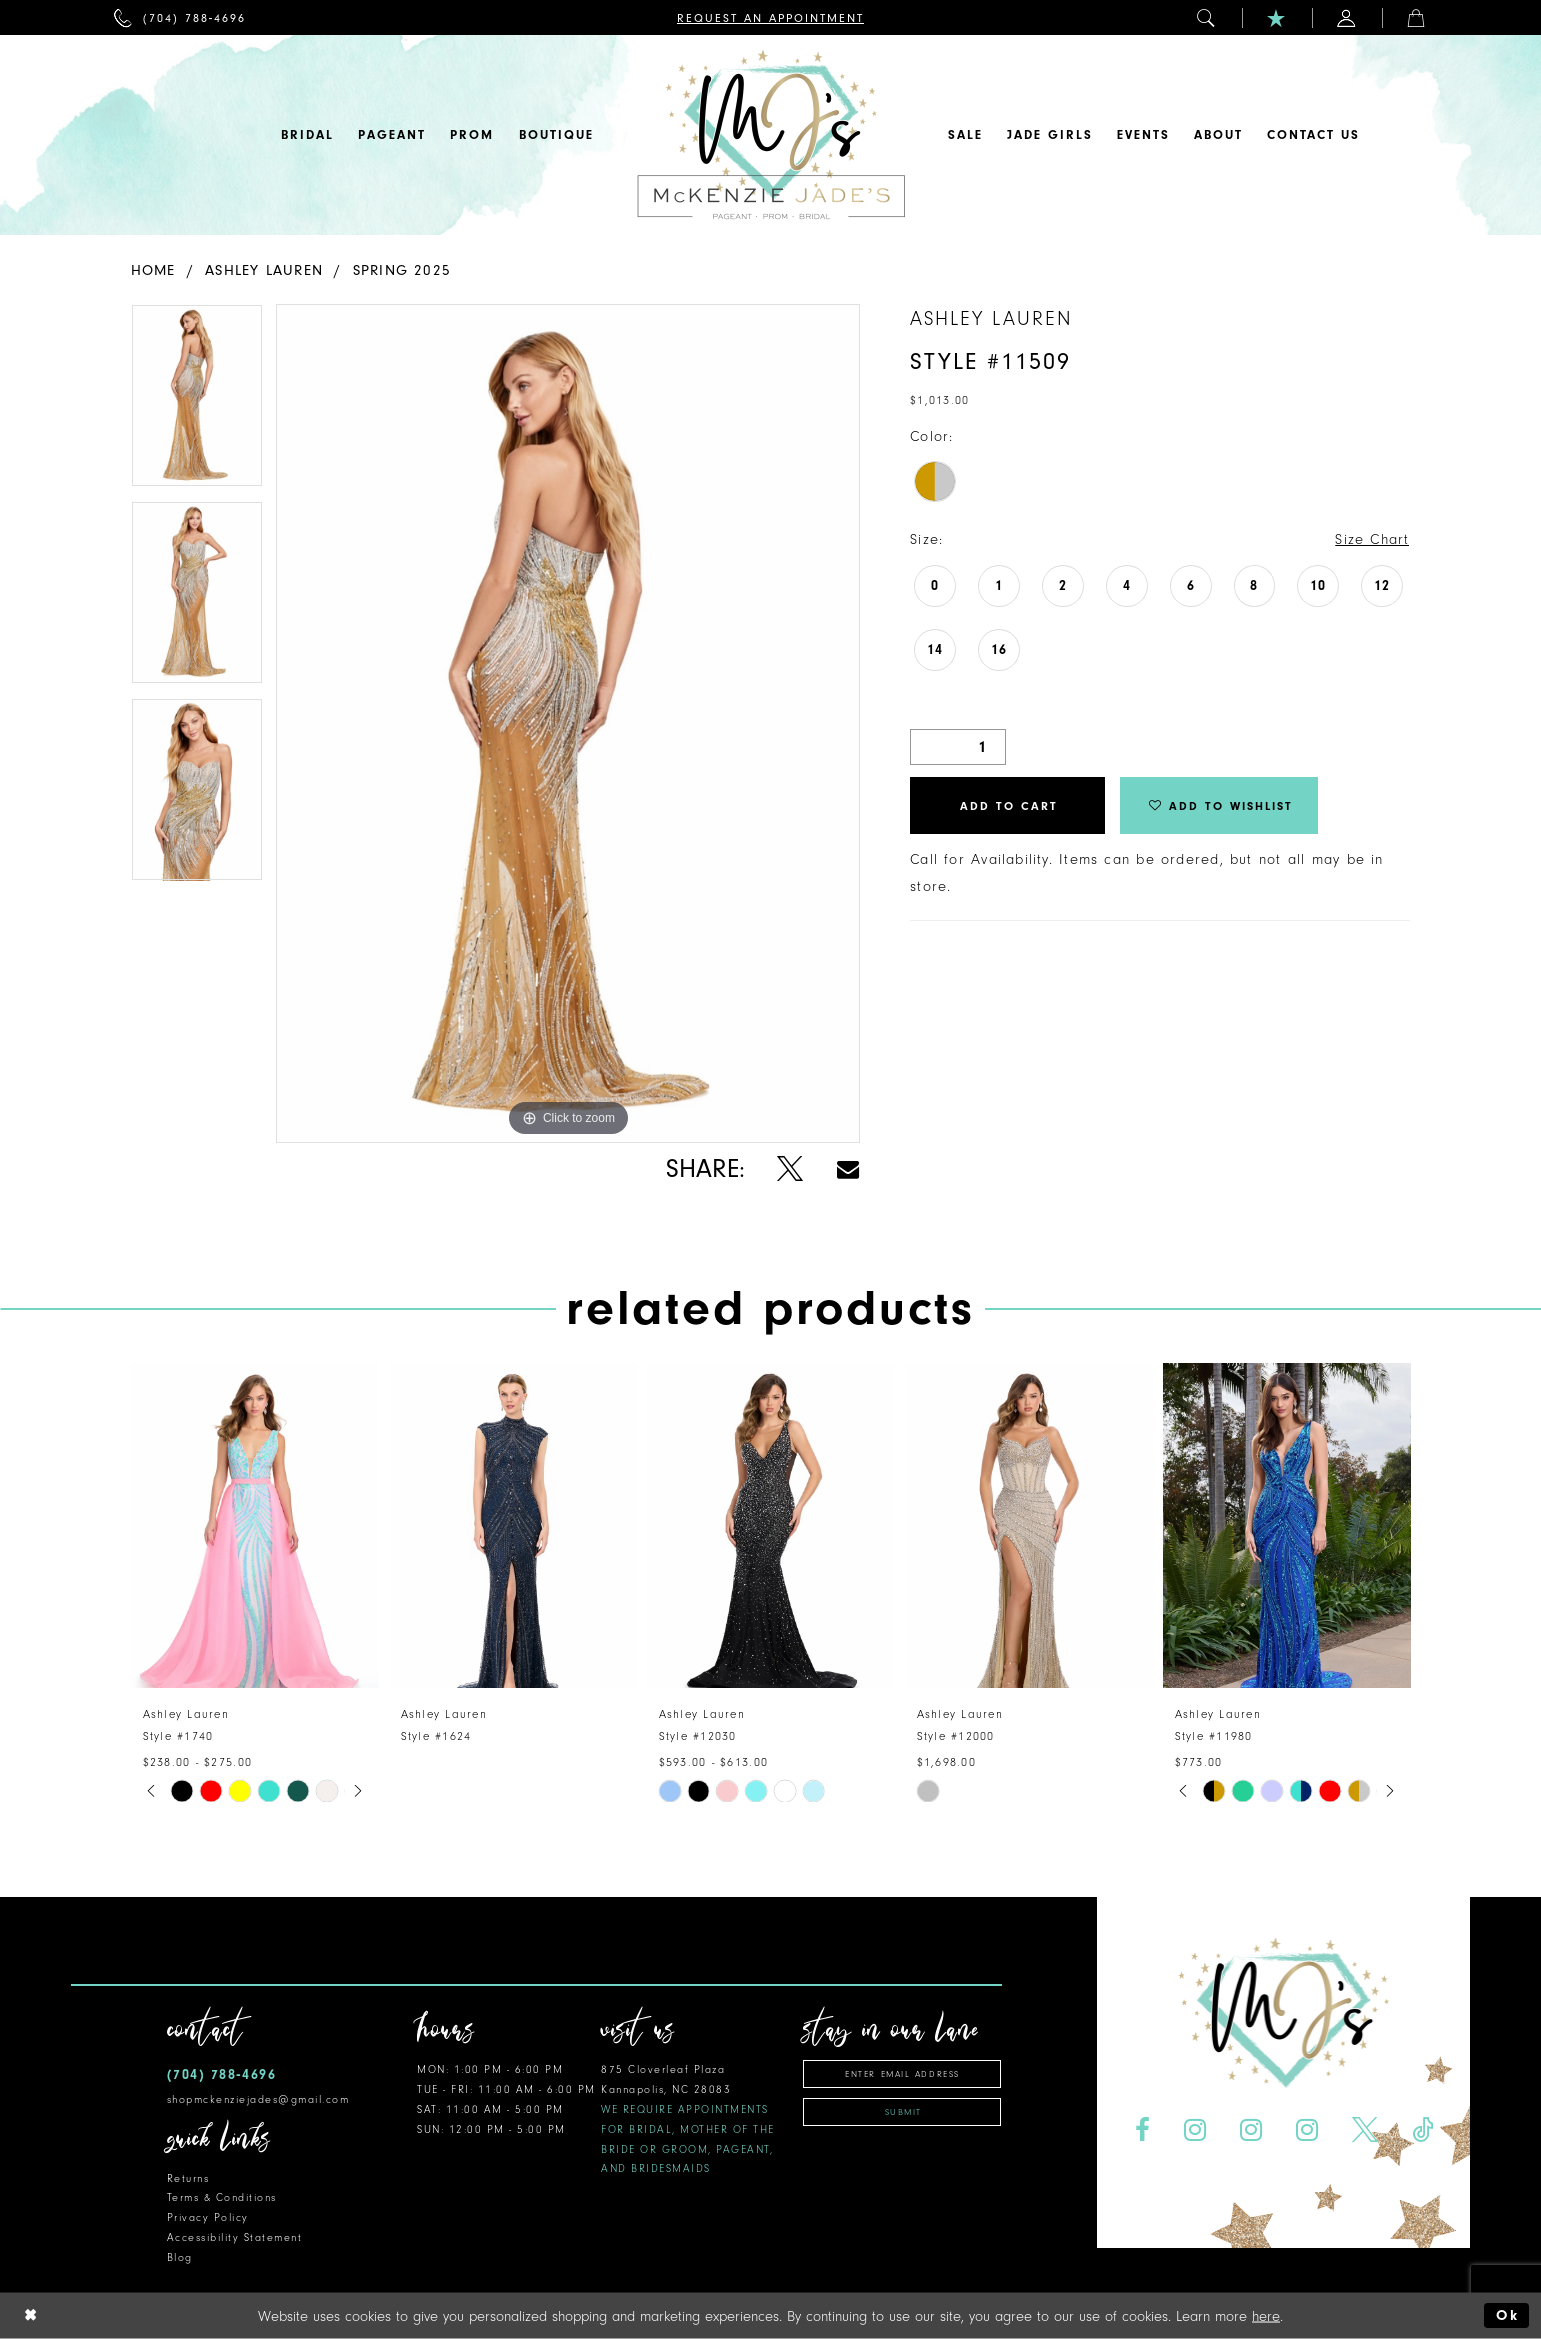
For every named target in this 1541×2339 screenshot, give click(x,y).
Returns (188, 2178)
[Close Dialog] (31, 2315)
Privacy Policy (208, 2217)
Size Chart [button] (1372, 539)
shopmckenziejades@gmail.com (258, 2099)
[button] (1207, 17)
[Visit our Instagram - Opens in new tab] (1195, 2130)
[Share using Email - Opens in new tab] (848, 1169)
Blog (180, 2257)
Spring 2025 (402, 270)
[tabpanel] (197, 402)
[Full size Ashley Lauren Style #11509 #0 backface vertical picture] (568, 723)
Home (153, 270)
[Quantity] (958, 747)
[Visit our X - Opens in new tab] (1364, 2130)
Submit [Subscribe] (903, 2112)
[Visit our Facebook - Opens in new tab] (1143, 2130)
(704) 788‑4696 (222, 2074)
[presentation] (255, 1525)
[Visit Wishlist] (1277, 17)
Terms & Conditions (222, 2197)
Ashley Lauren (264, 270)
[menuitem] (180, 17)
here (1266, 2315)
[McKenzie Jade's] (771, 135)
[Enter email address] (902, 2074)
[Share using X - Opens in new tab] (790, 1169)
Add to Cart (1009, 806)
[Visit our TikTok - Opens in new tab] (1422, 2130)
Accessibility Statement (235, 2237)
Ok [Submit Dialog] (1507, 2315)
